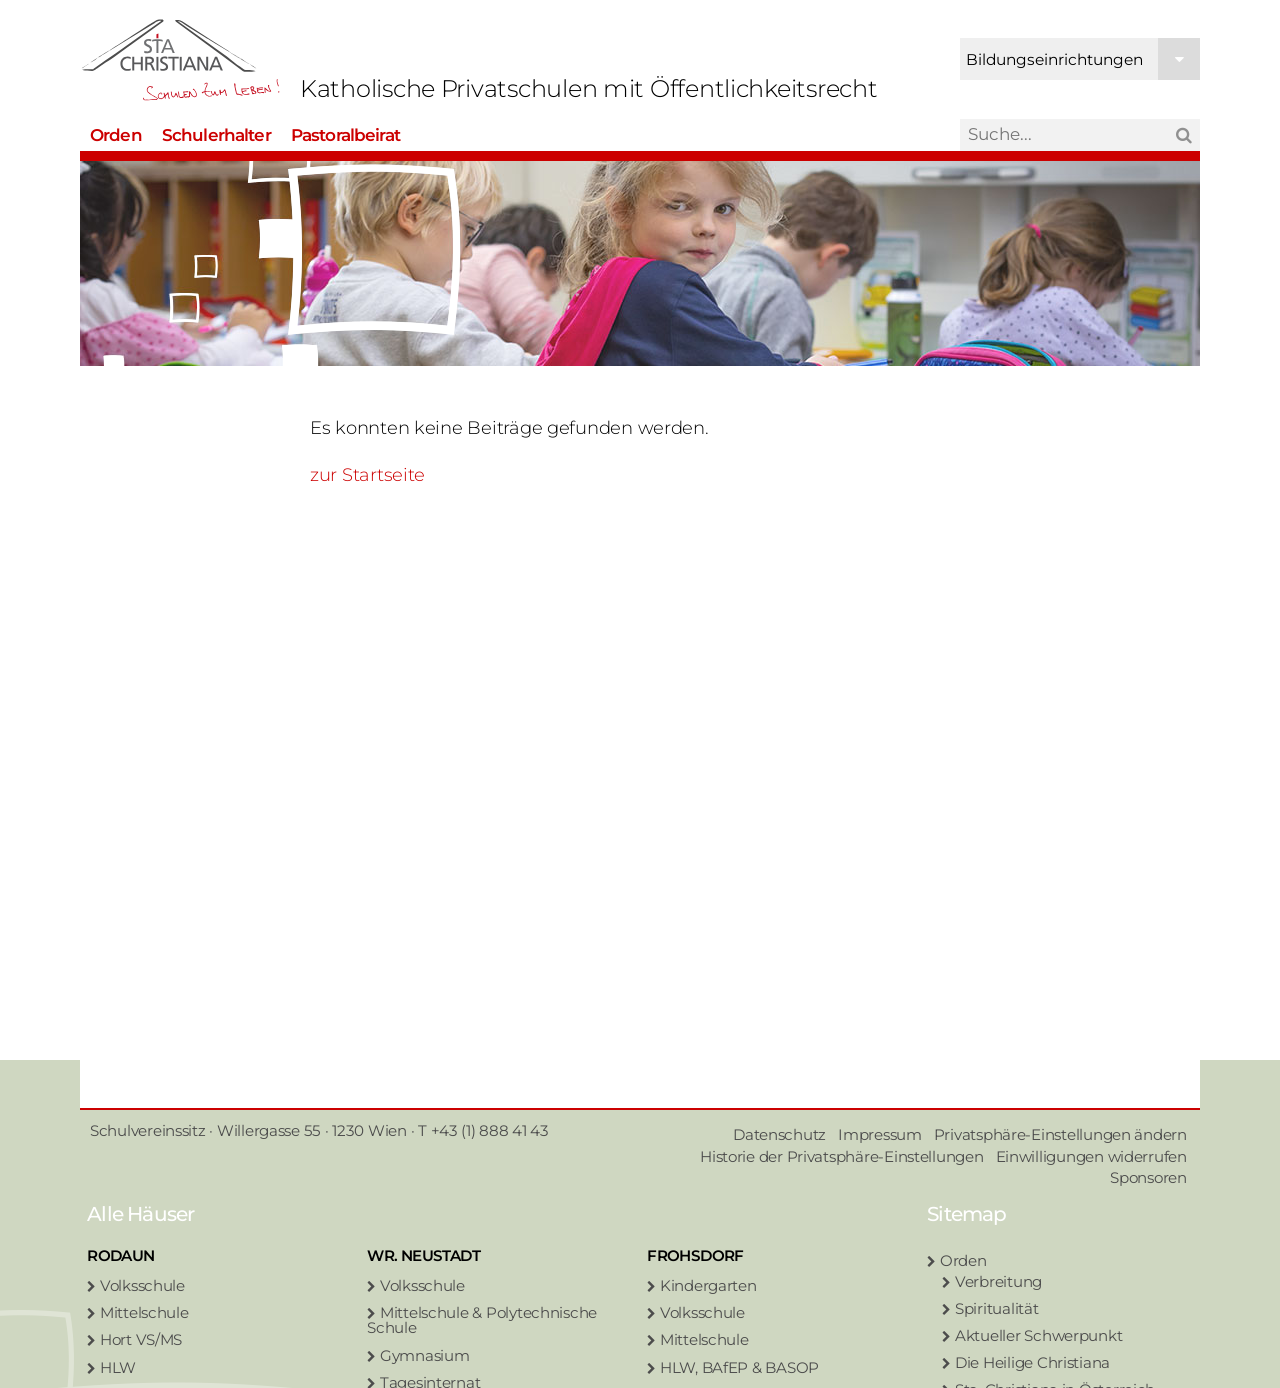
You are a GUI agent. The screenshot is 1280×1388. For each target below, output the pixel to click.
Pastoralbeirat (345, 132)
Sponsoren (1148, 1177)
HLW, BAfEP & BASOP (739, 1367)
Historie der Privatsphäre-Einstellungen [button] (841, 1156)
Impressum (880, 1134)
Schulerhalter (216, 132)
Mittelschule (144, 1312)
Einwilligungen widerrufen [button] (1091, 1156)
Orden (116, 132)
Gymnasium (425, 1355)
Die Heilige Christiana (1032, 1362)
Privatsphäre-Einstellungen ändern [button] (1060, 1134)
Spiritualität (997, 1308)
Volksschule (142, 1285)
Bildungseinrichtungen (1083, 58)
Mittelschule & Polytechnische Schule (482, 1320)
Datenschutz (779, 1134)
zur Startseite (367, 475)
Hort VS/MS (141, 1339)
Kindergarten (708, 1285)
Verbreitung (998, 1281)
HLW (118, 1367)
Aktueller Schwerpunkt (1038, 1335)
